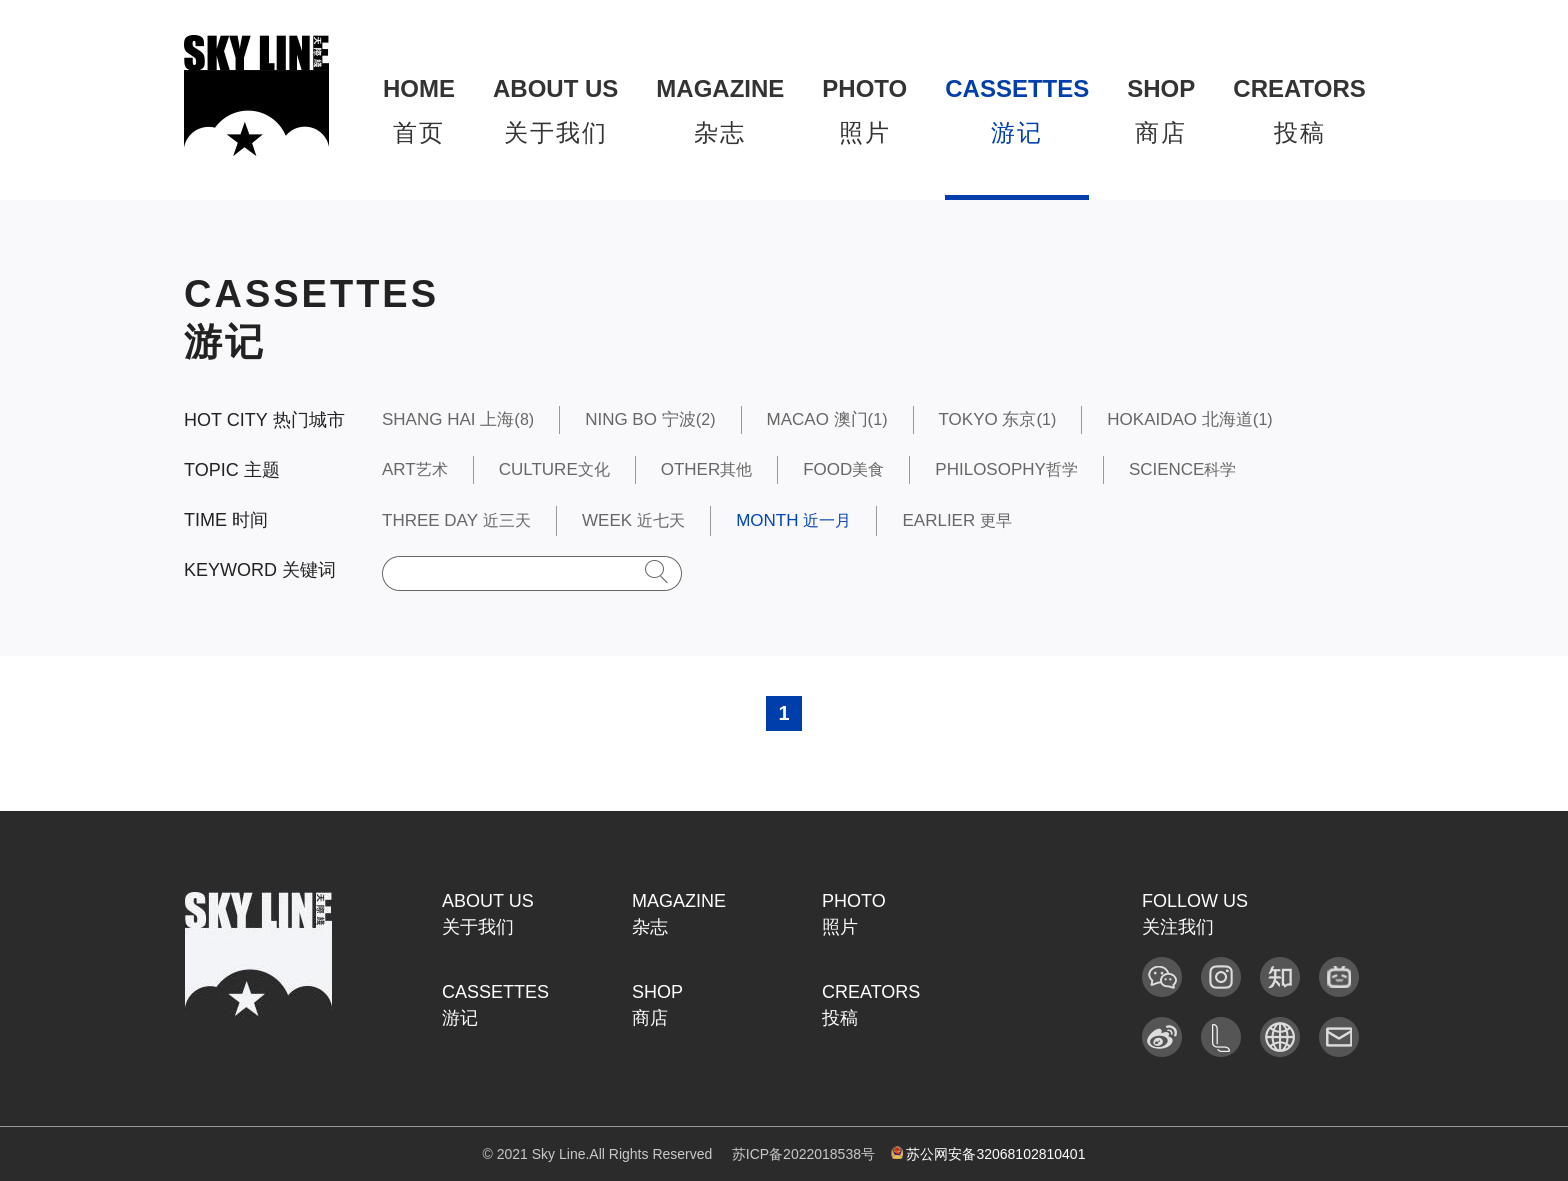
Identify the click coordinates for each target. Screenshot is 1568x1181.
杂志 (720, 110)
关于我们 (555, 110)
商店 (1161, 110)
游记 (1017, 110)
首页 (419, 110)
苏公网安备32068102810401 (988, 1154)
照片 (864, 110)
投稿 (1299, 110)
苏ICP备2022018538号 (803, 1154)
